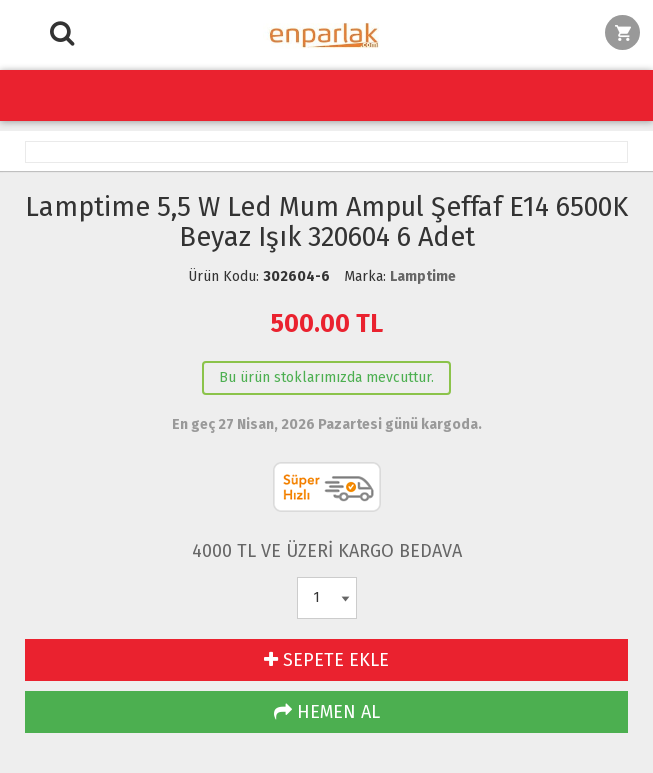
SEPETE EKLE (326, 660)
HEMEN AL (327, 712)
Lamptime (423, 276)
